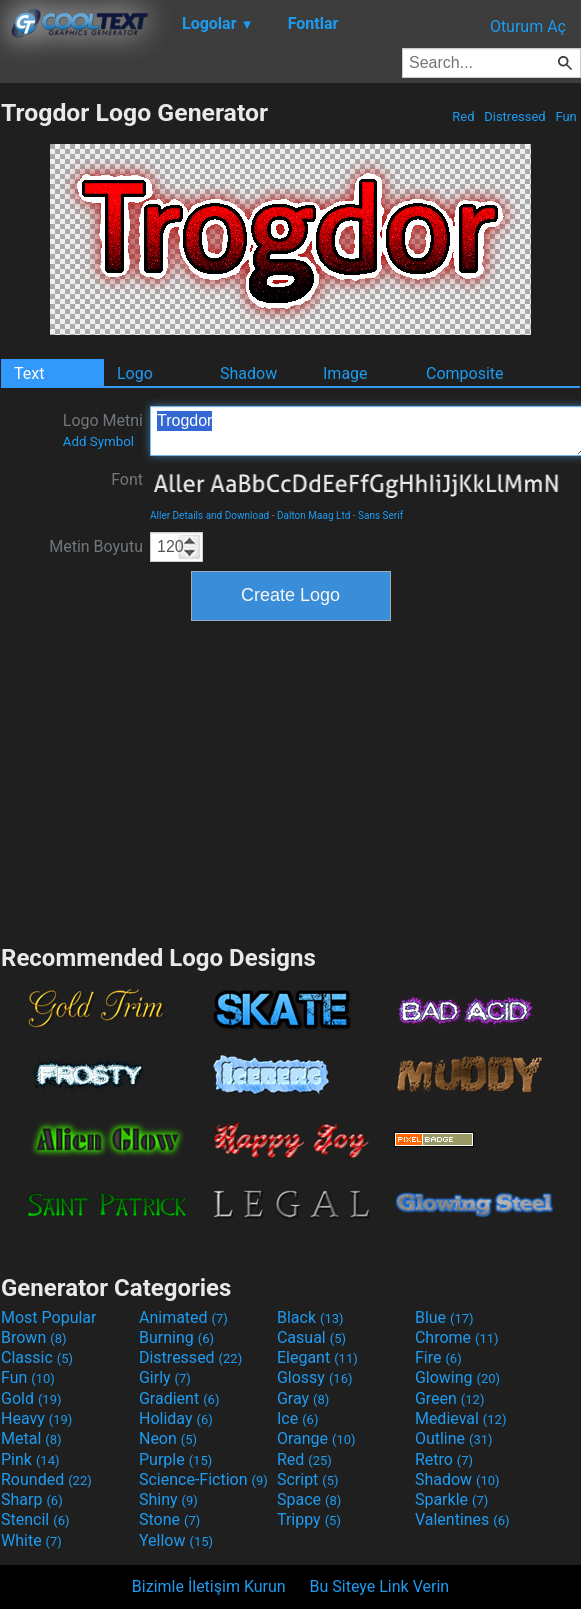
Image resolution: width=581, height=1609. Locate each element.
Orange (316, 1438)
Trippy (309, 1519)
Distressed (515, 116)
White (31, 1540)
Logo (135, 373)
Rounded (46, 1479)
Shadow (248, 373)
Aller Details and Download (209, 515)
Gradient (179, 1398)
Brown (33, 1337)
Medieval (461, 1418)
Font (127, 479)
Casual (311, 1337)
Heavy (36, 1418)
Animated (183, 1317)
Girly (165, 1377)
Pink (30, 1459)
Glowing (457, 1377)
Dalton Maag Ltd (313, 515)
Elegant (317, 1357)
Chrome (457, 1337)
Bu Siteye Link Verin (380, 1586)
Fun (566, 116)
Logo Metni (103, 430)
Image (345, 373)
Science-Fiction (203, 1479)
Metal (31, 1438)
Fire (438, 1357)
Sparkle (451, 1499)
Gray (303, 1398)
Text (29, 373)
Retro (444, 1459)
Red (463, 116)
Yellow (176, 1540)
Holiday (176, 1418)
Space (309, 1499)
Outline (454, 1438)
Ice (297, 1418)
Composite (465, 373)
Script (308, 1479)
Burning (176, 1337)
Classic (37, 1357)
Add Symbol (98, 441)
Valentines (462, 1519)
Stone (169, 1519)
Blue (444, 1317)
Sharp (32, 1499)
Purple (175, 1459)
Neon (168, 1438)
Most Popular (49, 1317)
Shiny (168, 1499)
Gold (31, 1398)
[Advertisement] (291, 780)
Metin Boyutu (96, 546)
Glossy (315, 1377)
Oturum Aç (528, 26)
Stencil (35, 1519)
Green (450, 1398)
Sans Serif (380, 515)
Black (310, 1317)
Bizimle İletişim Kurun (209, 1586)
